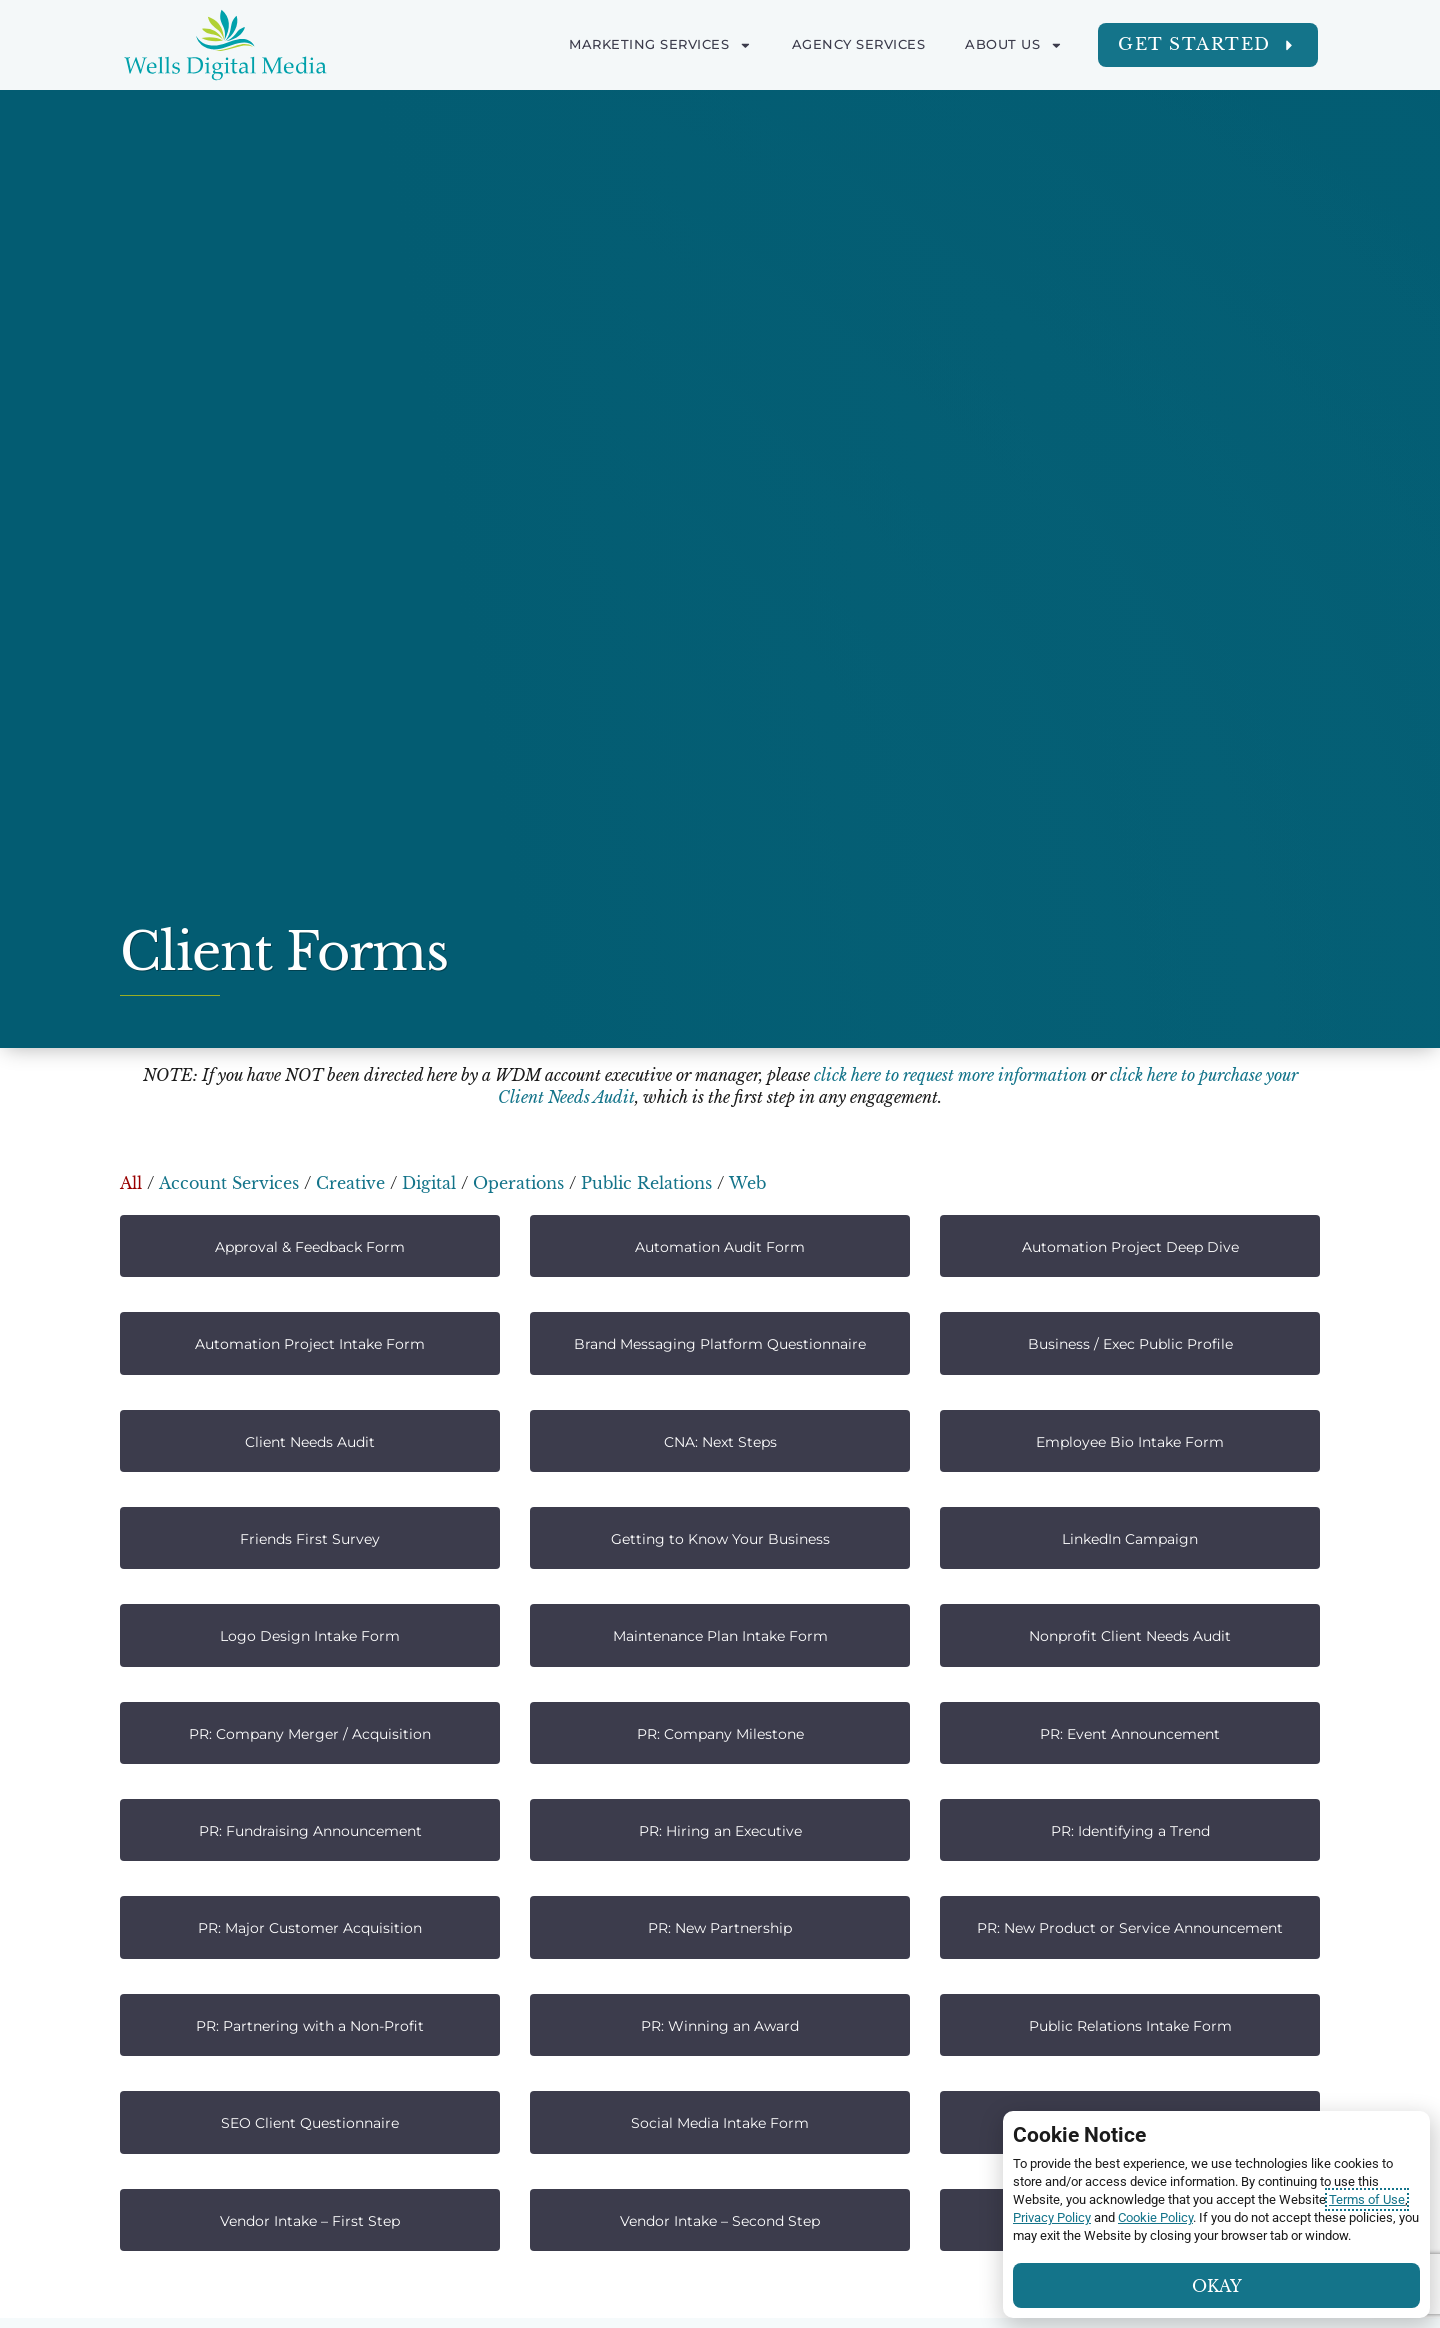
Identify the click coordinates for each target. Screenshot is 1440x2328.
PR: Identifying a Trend (1130, 1831)
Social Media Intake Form (720, 2123)
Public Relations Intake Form (1130, 2026)
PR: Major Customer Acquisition (310, 1928)
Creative (350, 1183)
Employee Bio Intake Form (1130, 1442)
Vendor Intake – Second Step (720, 2221)
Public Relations (646, 1183)
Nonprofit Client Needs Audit (1130, 1636)
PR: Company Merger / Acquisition (310, 1734)
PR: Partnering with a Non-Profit (310, 2026)
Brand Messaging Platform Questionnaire (720, 1344)
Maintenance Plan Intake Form (720, 1636)
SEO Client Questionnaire (310, 2123)
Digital (429, 1183)
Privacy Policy (1052, 2217)
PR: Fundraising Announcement (310, 1831)
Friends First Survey (310, 1539)
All (131, 1183)
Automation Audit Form (720, 1247)
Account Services (229, 1183)
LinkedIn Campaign (1130, 1539)
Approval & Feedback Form (310, 1247)
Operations (518, 1183)
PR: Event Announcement (1130, 1734)
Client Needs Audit (310, 1442)
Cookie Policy (1155, 2217)
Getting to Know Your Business (720, 1539)
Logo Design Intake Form (310, 1636)
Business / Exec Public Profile (1130, 1344)
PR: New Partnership (720, 1928)
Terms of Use (1367, 2199)
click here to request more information (950, 1075)
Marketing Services (660, 45)
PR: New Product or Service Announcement (1130, 1928)
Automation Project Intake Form (310, 1344)
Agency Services (859, 44)
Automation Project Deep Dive (1130, 1247)
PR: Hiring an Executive (720, 1831)
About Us (1014, 45)
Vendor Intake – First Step (310, 2221)
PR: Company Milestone (720, 1734)
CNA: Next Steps (720, 1442)
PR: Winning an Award (720, 2026)
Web (747, 1183)
